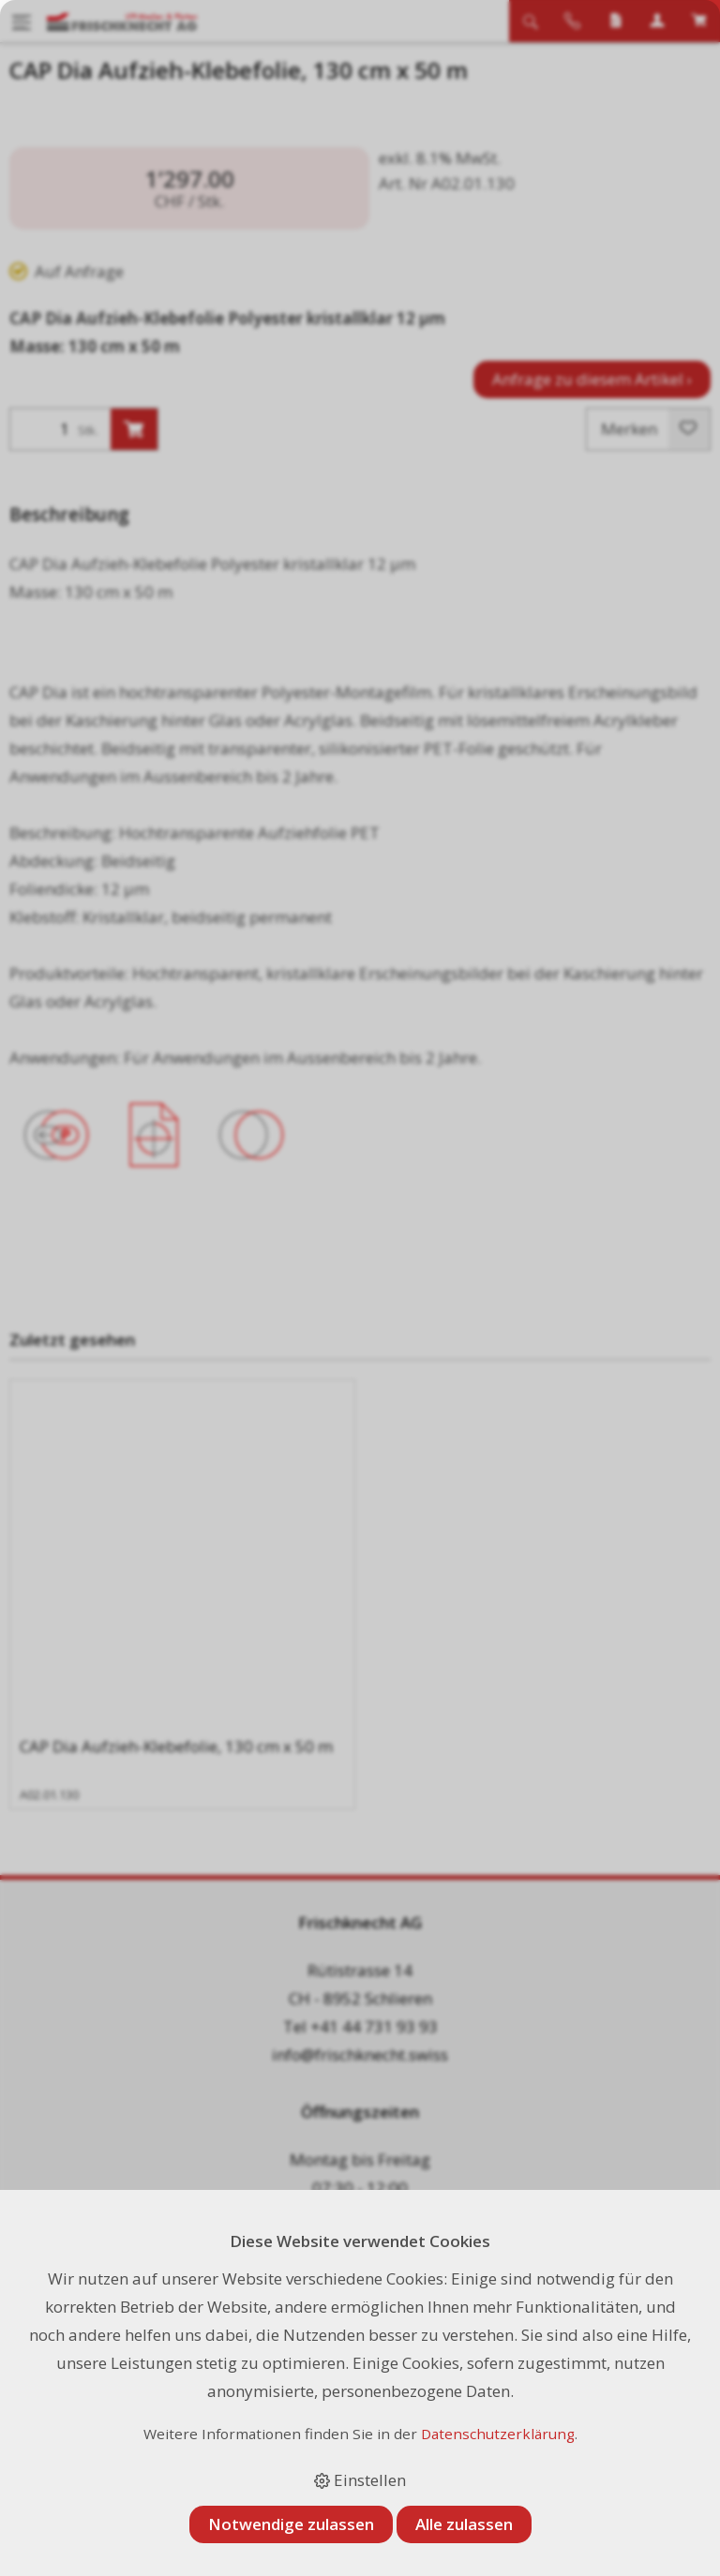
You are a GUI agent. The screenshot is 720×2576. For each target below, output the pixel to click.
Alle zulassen (464, 2524)
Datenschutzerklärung (498, 2433)
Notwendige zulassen (291, 2524)
